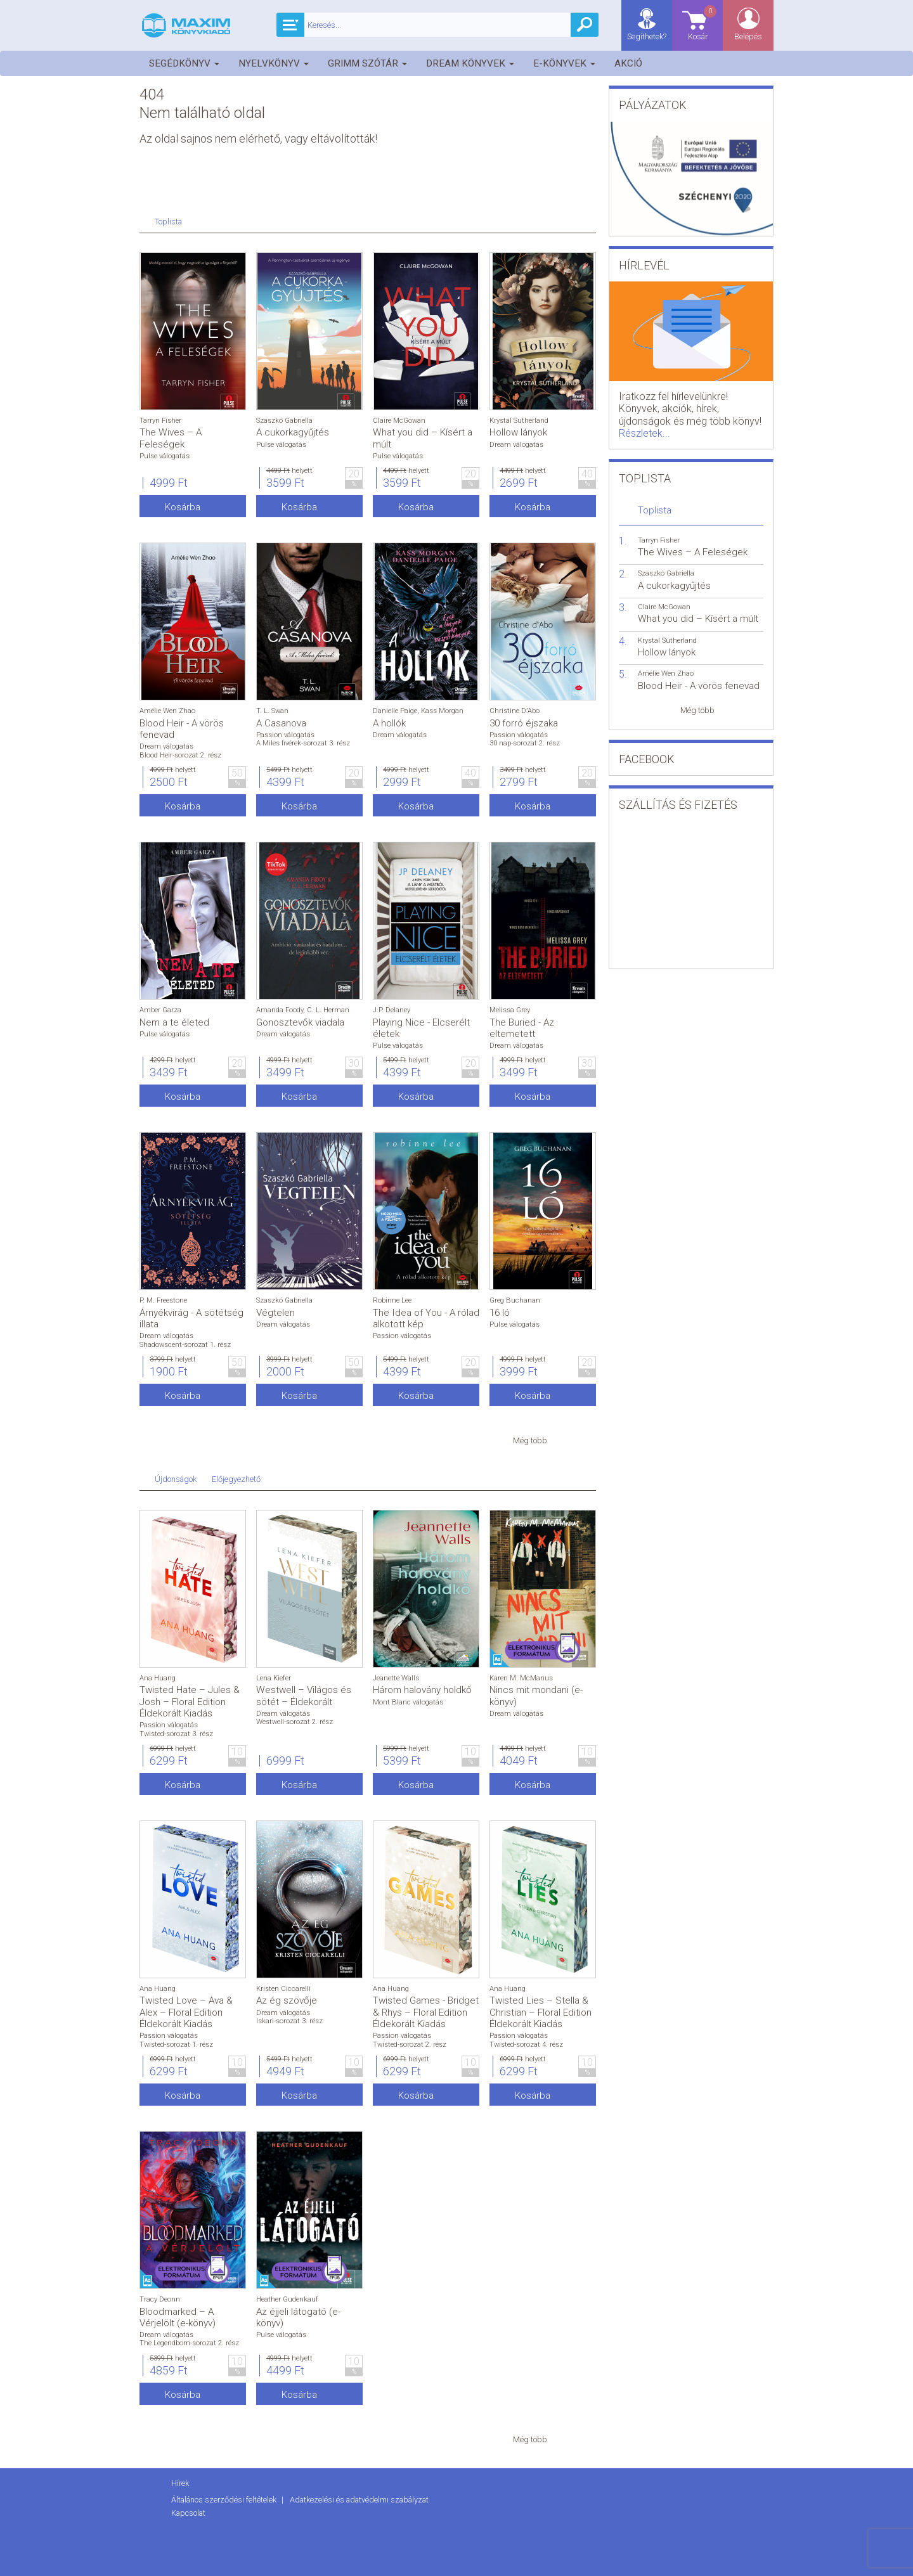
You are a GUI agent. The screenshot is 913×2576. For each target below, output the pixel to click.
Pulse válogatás (164, 456)
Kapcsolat (188, 2513)
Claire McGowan (399, 420)
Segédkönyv (184, 63)
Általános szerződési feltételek (224, 2499)
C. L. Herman (328, 1010)
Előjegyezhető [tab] (236, 1479)
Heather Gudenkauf (287, 2299)
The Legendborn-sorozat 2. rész (189, 2343)
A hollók (389, 723)
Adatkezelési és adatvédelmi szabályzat (359, 2499)
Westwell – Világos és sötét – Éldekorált (303, 1695)
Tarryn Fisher (160, 420)
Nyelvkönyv (273, 63)
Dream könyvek (470, 63)
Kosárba (182, 507)
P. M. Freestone (163, 1300)
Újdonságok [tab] (176, 1479)
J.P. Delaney (391, 1010)
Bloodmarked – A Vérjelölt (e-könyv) (177, 2317)
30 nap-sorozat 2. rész (524, 743)
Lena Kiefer (273, 1678)
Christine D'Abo (514, 711)
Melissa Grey (509, 1010)
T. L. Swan (272, 711)
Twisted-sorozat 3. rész (176, 1734)
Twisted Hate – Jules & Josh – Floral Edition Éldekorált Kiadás (189, 1701)
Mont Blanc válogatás (408, 1702)
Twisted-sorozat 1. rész (176, 2044)
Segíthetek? (646, 36)
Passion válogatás (285, 735)
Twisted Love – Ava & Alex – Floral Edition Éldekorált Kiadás (186, 2012)
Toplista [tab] (168, 221)
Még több (530, 1440)
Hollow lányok (518, 432)
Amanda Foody (279, 1010)
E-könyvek (564, 63)
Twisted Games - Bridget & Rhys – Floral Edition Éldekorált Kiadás (426, 2012)
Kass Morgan (442, 711)
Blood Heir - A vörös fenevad (699, 686)
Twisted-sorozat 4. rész (526, 2044)
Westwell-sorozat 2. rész (294, 1722)
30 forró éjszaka (523, 723)
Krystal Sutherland (518, 420)
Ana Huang (157, 1678)
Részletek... (644, 433)
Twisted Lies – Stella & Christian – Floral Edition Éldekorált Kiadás (540, 2012)
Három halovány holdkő (422, 1690)
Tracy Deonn (159, 2299)
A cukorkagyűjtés (292, 432)
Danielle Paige (395, 711)
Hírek (180, 2483)
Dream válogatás (516, 445)
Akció (628, 63)
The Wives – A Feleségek (170, 438)
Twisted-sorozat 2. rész (409, 2044)
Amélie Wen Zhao (167, 711)
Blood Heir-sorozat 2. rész (180, 755)
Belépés (748, 36)
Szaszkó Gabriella (284, 420)
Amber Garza (160, 1010)
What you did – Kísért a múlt (698, 618)
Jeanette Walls (396, 1678)
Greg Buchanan (514, 1300)
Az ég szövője (286, 2000)
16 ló (499, 1312)
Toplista (654, 510)
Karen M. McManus (521, 1678)
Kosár (703, 22)
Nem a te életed (174, 1022)
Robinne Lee (392, 1300)
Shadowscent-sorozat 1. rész (185, 1345)
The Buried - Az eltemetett (521, 1028)
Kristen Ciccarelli (283, 1989)
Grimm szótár (367, 63)
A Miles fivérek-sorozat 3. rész (303, 743)
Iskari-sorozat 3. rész (289, 2021)
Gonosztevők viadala (300, 1022)
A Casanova (281, 723)
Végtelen (275, 1312)
